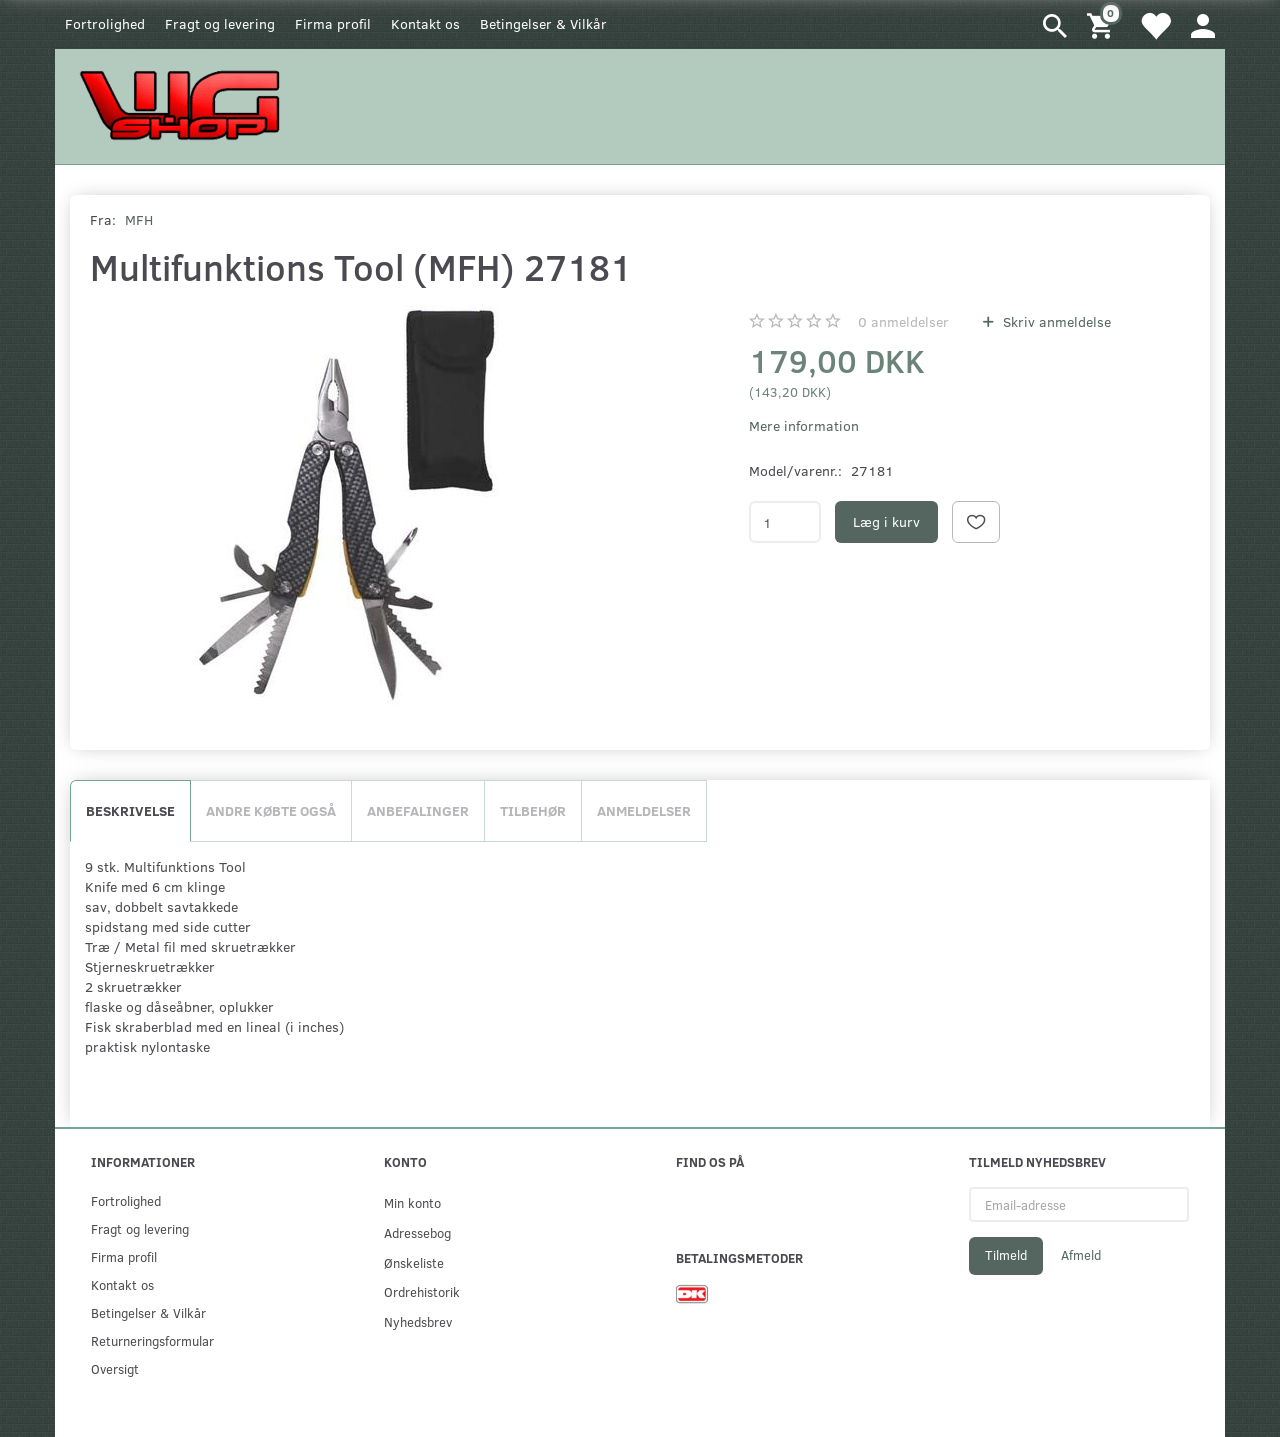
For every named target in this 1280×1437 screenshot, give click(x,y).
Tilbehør (533, 810)
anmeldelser (903, 321)
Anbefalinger (418, 810)
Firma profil (333, 23)
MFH (139, 219)
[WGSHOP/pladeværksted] (185, 104)
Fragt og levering (220, 23)
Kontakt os (425, 23)
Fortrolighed (105, 23)
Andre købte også (271, 810)
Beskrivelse (130, 810)
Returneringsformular (152, 1340)
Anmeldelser (644, 810)
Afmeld (1081, 1255)
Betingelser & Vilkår (543, 23)
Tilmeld (1006, 1255)
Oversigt (115, 1368)
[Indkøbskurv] (1103, 24)
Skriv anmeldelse (1055, 321)
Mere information (804, 425)
